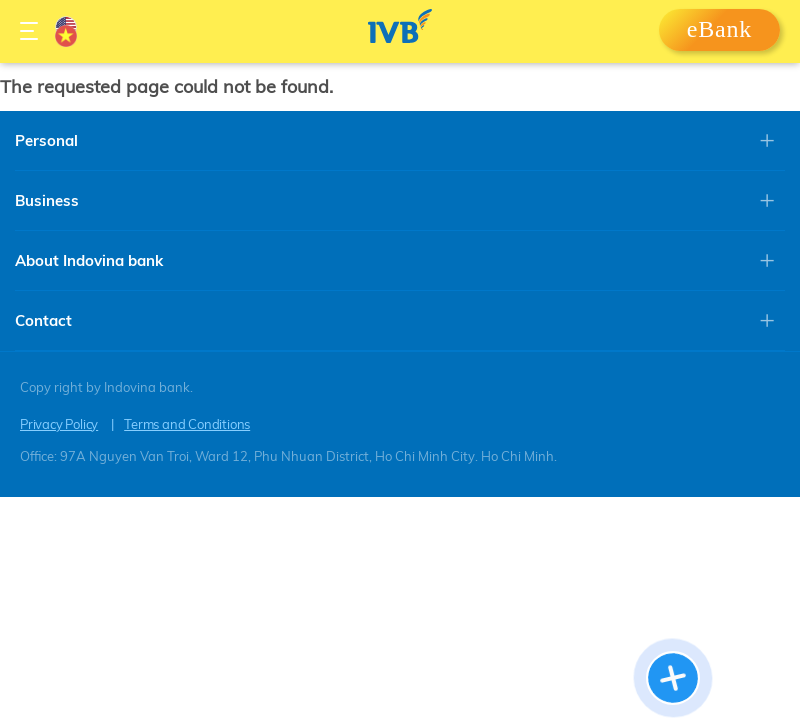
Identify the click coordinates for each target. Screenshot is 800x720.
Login (719, 36)
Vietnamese (66, 36)
